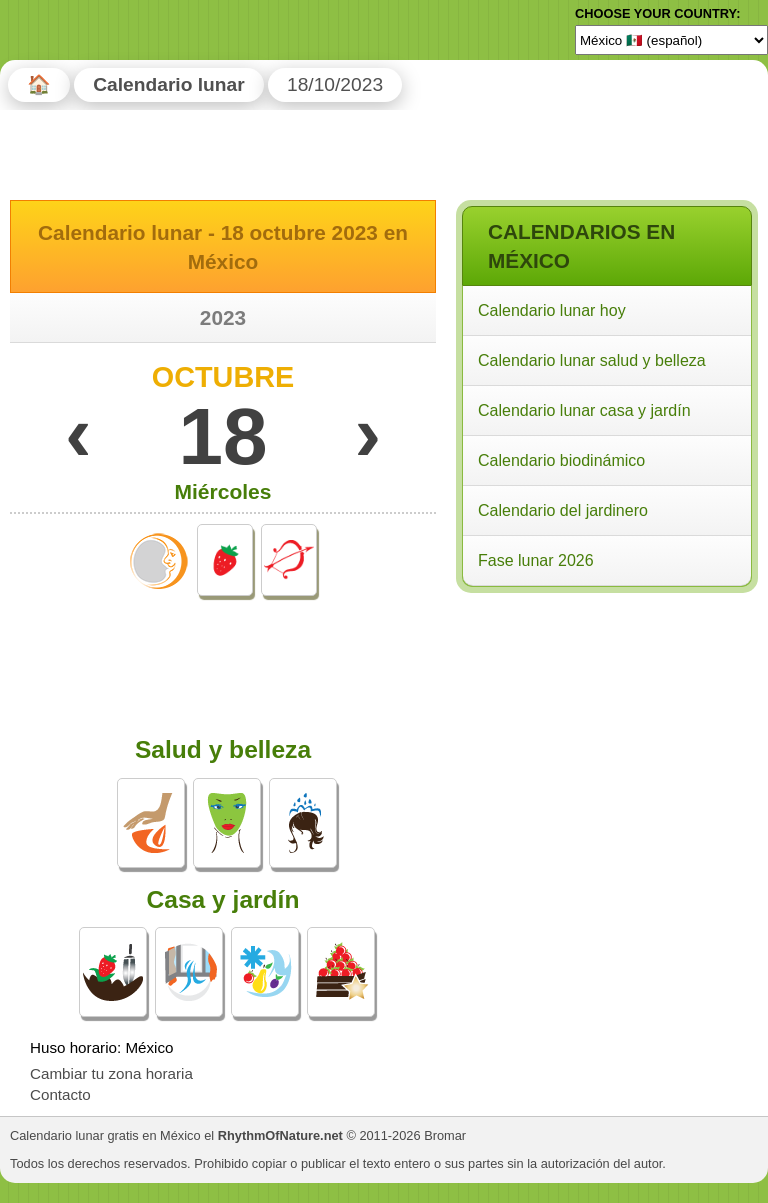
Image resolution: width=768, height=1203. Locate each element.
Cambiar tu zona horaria (111, 1073)
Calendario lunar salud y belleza (592, 360)
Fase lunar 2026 (536, 560)
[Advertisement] (606, 728)
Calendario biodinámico (561, 460)
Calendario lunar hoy (552, 310)
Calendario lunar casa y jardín (584, 410)
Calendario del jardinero (563, 510)
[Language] (671, 40)
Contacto (60, 1094)
